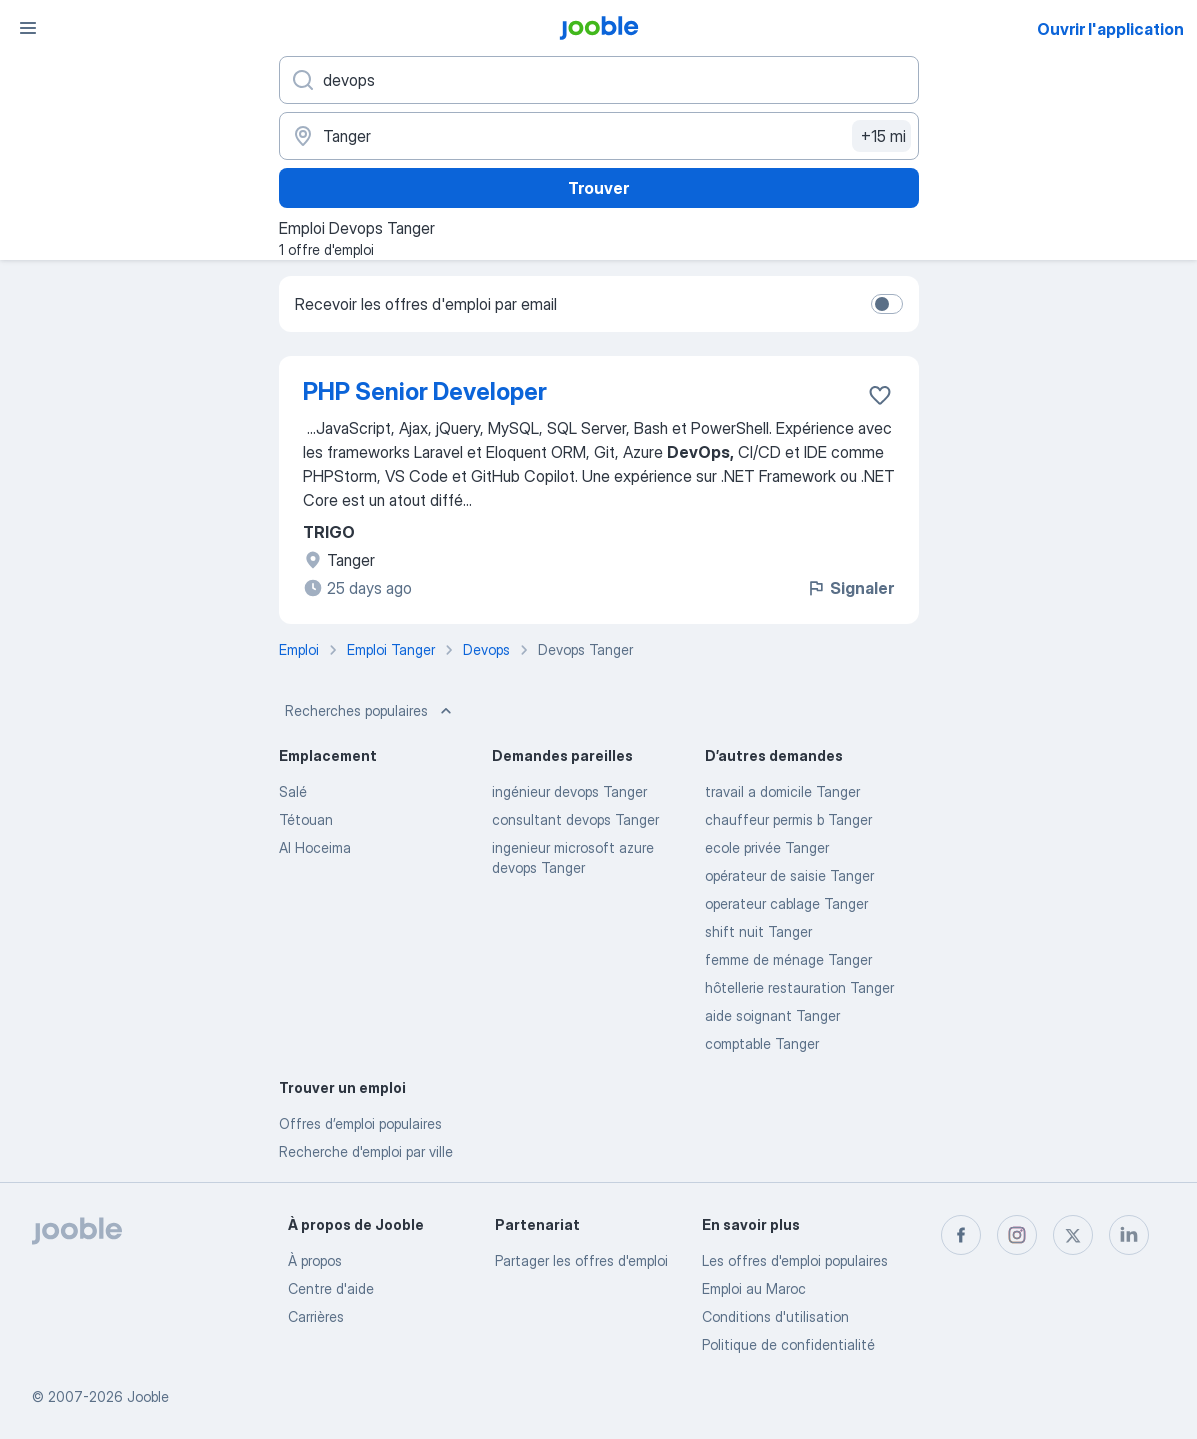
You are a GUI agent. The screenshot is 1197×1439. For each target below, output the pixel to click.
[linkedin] (1129, 1235)
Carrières (316, 1316)
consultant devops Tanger (575, 819)
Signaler (850, 588)
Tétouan (306, 819)
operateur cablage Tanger (786, 903)
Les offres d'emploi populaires (795, 1260)
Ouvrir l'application (1110, 29)
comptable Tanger (762, 1043)
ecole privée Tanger (767, 847)
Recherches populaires (370, 711)
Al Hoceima (315, 847)
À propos (315, 1260)
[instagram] (1017, 1235)
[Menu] (28, 28)
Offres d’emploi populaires (360, 1123)
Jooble (148, 1396)
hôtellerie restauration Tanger (799, 987)
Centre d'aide (331, 1288)
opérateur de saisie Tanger (789, 875)
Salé (293, 791)
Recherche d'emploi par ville (366, 1151)
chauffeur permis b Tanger (788, 819)
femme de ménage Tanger (788, 959)
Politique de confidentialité (788, 1344)
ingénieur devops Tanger (569, 791)
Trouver (598, 188)
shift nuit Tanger (758, 931)
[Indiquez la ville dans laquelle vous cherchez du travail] (599, 136)
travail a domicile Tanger (782, 791)
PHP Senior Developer (425, 391)
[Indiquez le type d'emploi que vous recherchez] (599, 80)
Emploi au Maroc (754, 1288)
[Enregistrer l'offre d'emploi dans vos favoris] (880, 395)
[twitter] (1073, 1235)
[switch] (887, 304)
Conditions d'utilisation (775, 1316)
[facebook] (961, 1235)
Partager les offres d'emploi (581, 1260)
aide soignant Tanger (772, 1015)
